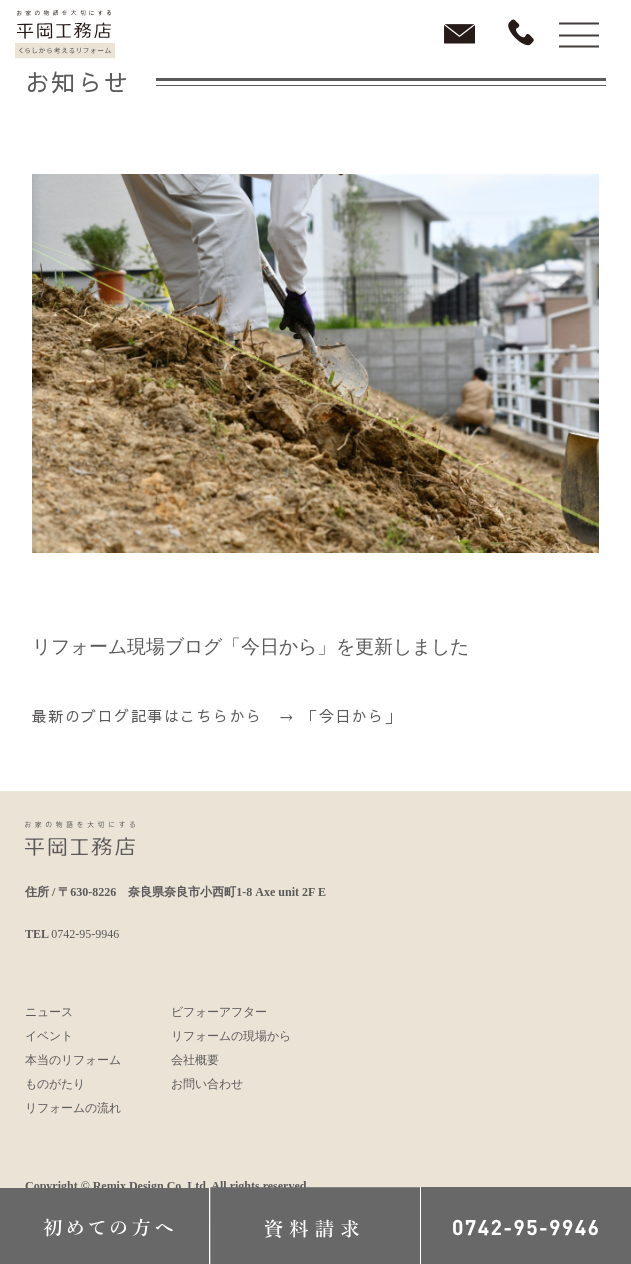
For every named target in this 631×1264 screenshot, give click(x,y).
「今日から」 (351, 715)
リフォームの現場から (231, 1036)
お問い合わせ (207, 1084)
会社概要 (195, 1060)
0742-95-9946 (85, 934)
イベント (49, 1036)
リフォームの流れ (73, 1108)
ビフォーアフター (219, 1012)
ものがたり (55, 1084)
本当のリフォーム (73, 1060)
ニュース (49, 1012)
